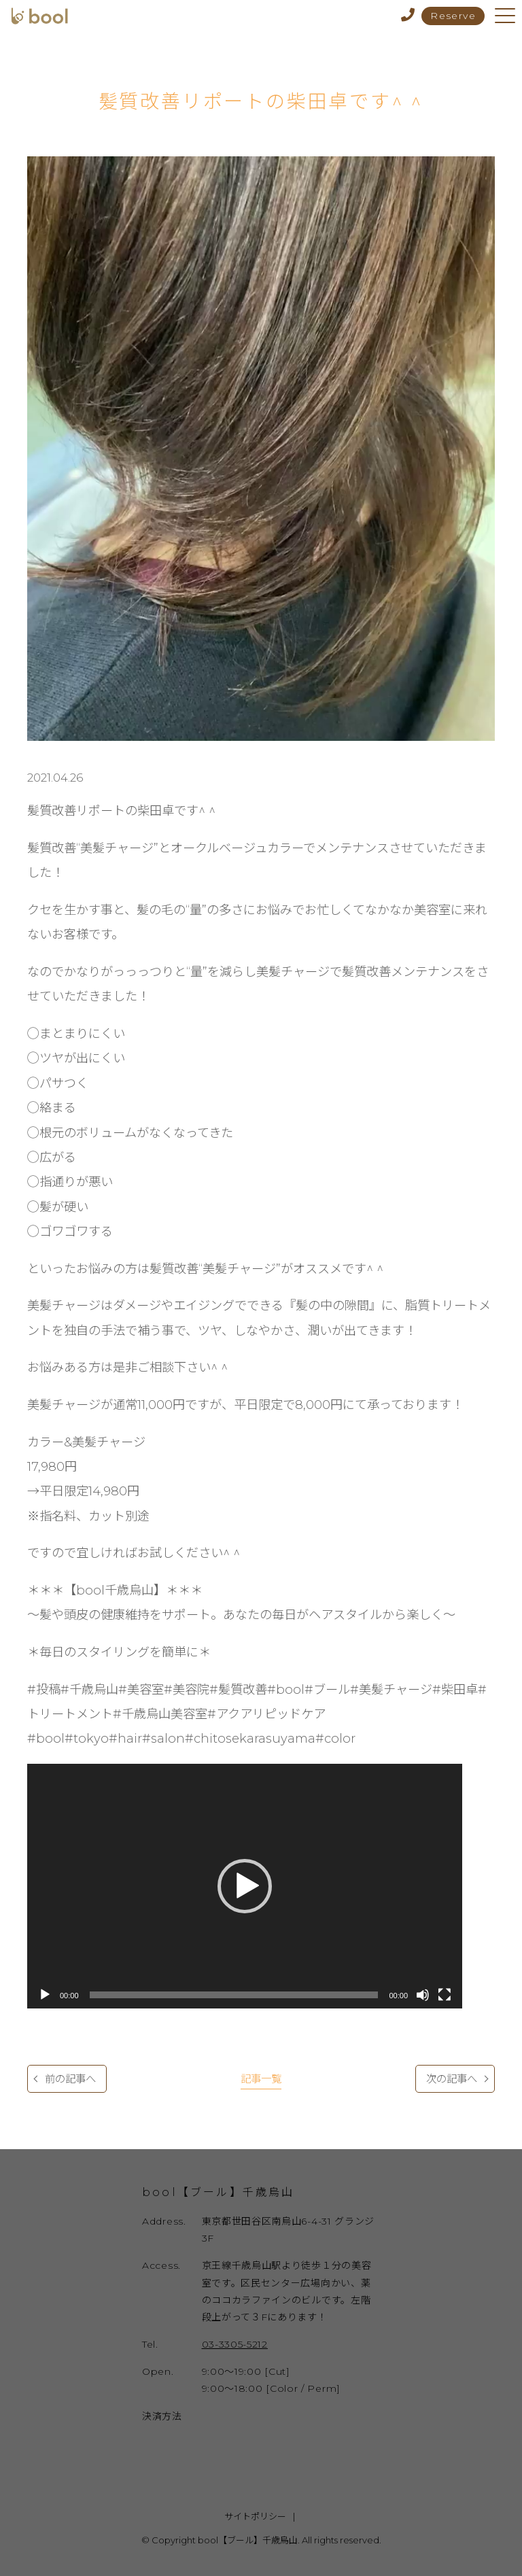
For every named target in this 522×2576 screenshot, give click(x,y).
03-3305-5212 (235, 2344)
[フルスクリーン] (444, 1995)
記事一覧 (261, 2078)
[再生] (45, 1995)
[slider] (234, 1994)
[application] (244, 1886)
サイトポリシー (255, 2516)
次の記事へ (451, 2078)
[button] (245, 1886)
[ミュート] (423, 1995)
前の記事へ (70, 2078)
